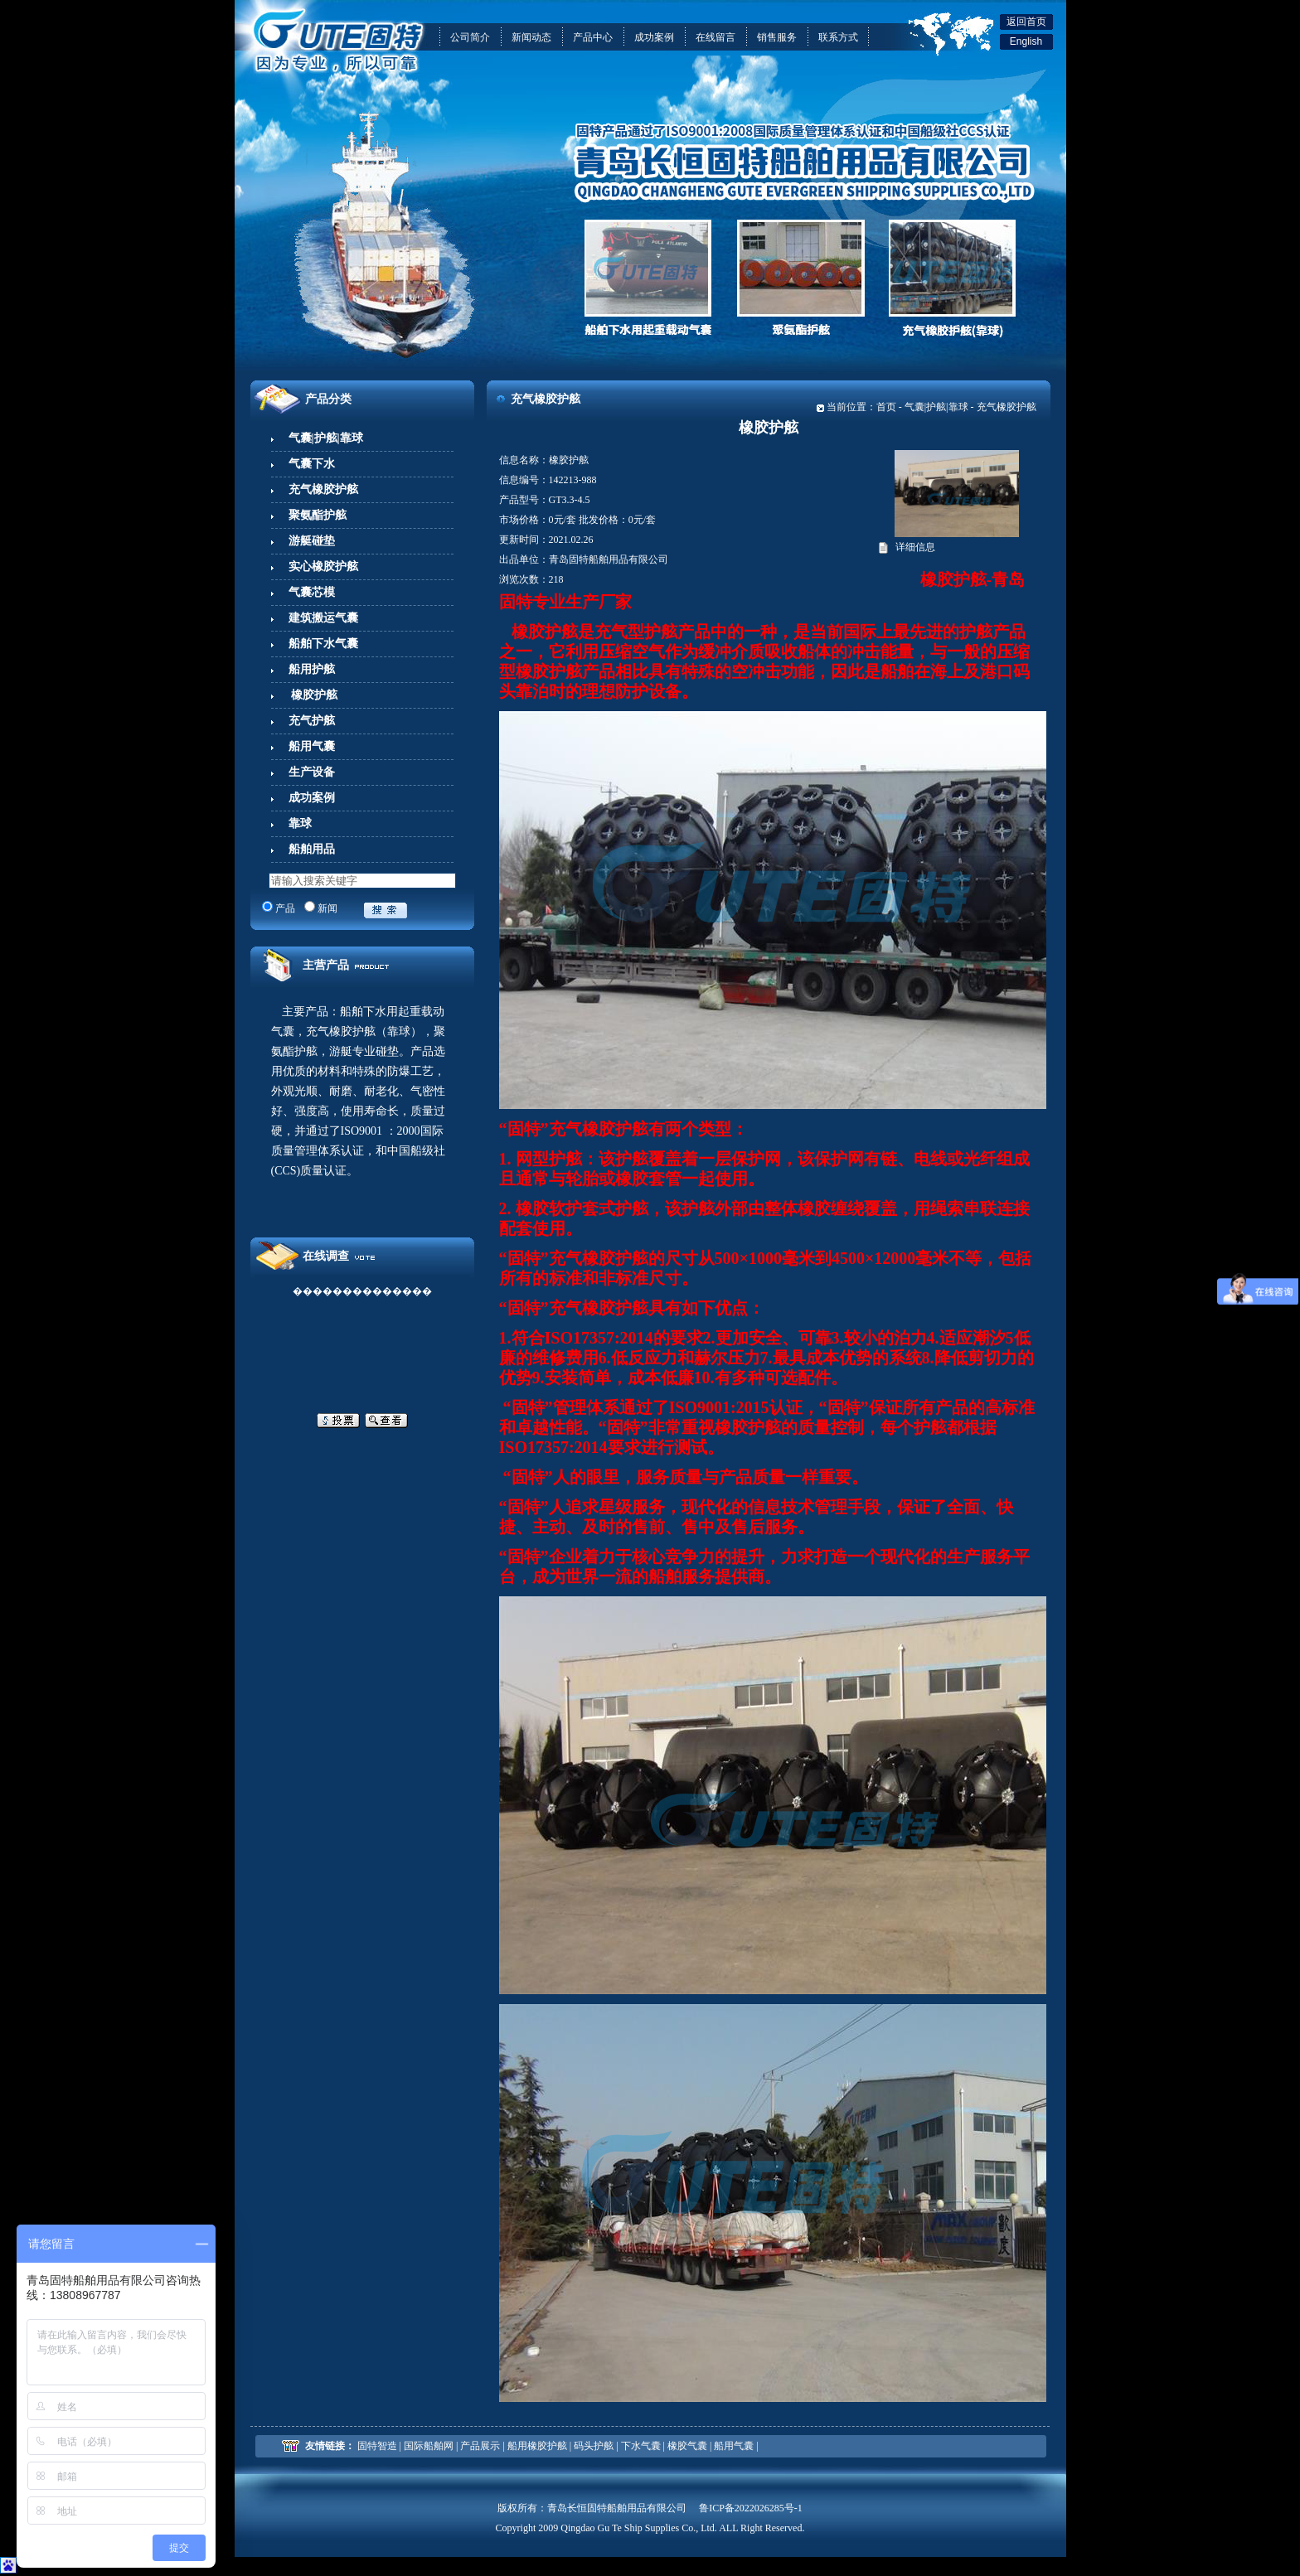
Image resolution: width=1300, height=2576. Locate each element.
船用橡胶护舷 (537, 2446)
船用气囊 (734, 2446)
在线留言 (715, 37)
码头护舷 (594, 2446)
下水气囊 (641, 2446)
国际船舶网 (429, 2446)
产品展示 (480, 2446)
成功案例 (654, 37)
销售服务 (777, 37)
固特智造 (377, 2446)
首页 (886, 407)
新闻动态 (531, 37)
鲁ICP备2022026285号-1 (751, 2508)
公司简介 (470, 37)
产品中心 (593, 37)
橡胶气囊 (687, 2446)
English (1026, 41)
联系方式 (838, 37)
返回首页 (1026, 21)
